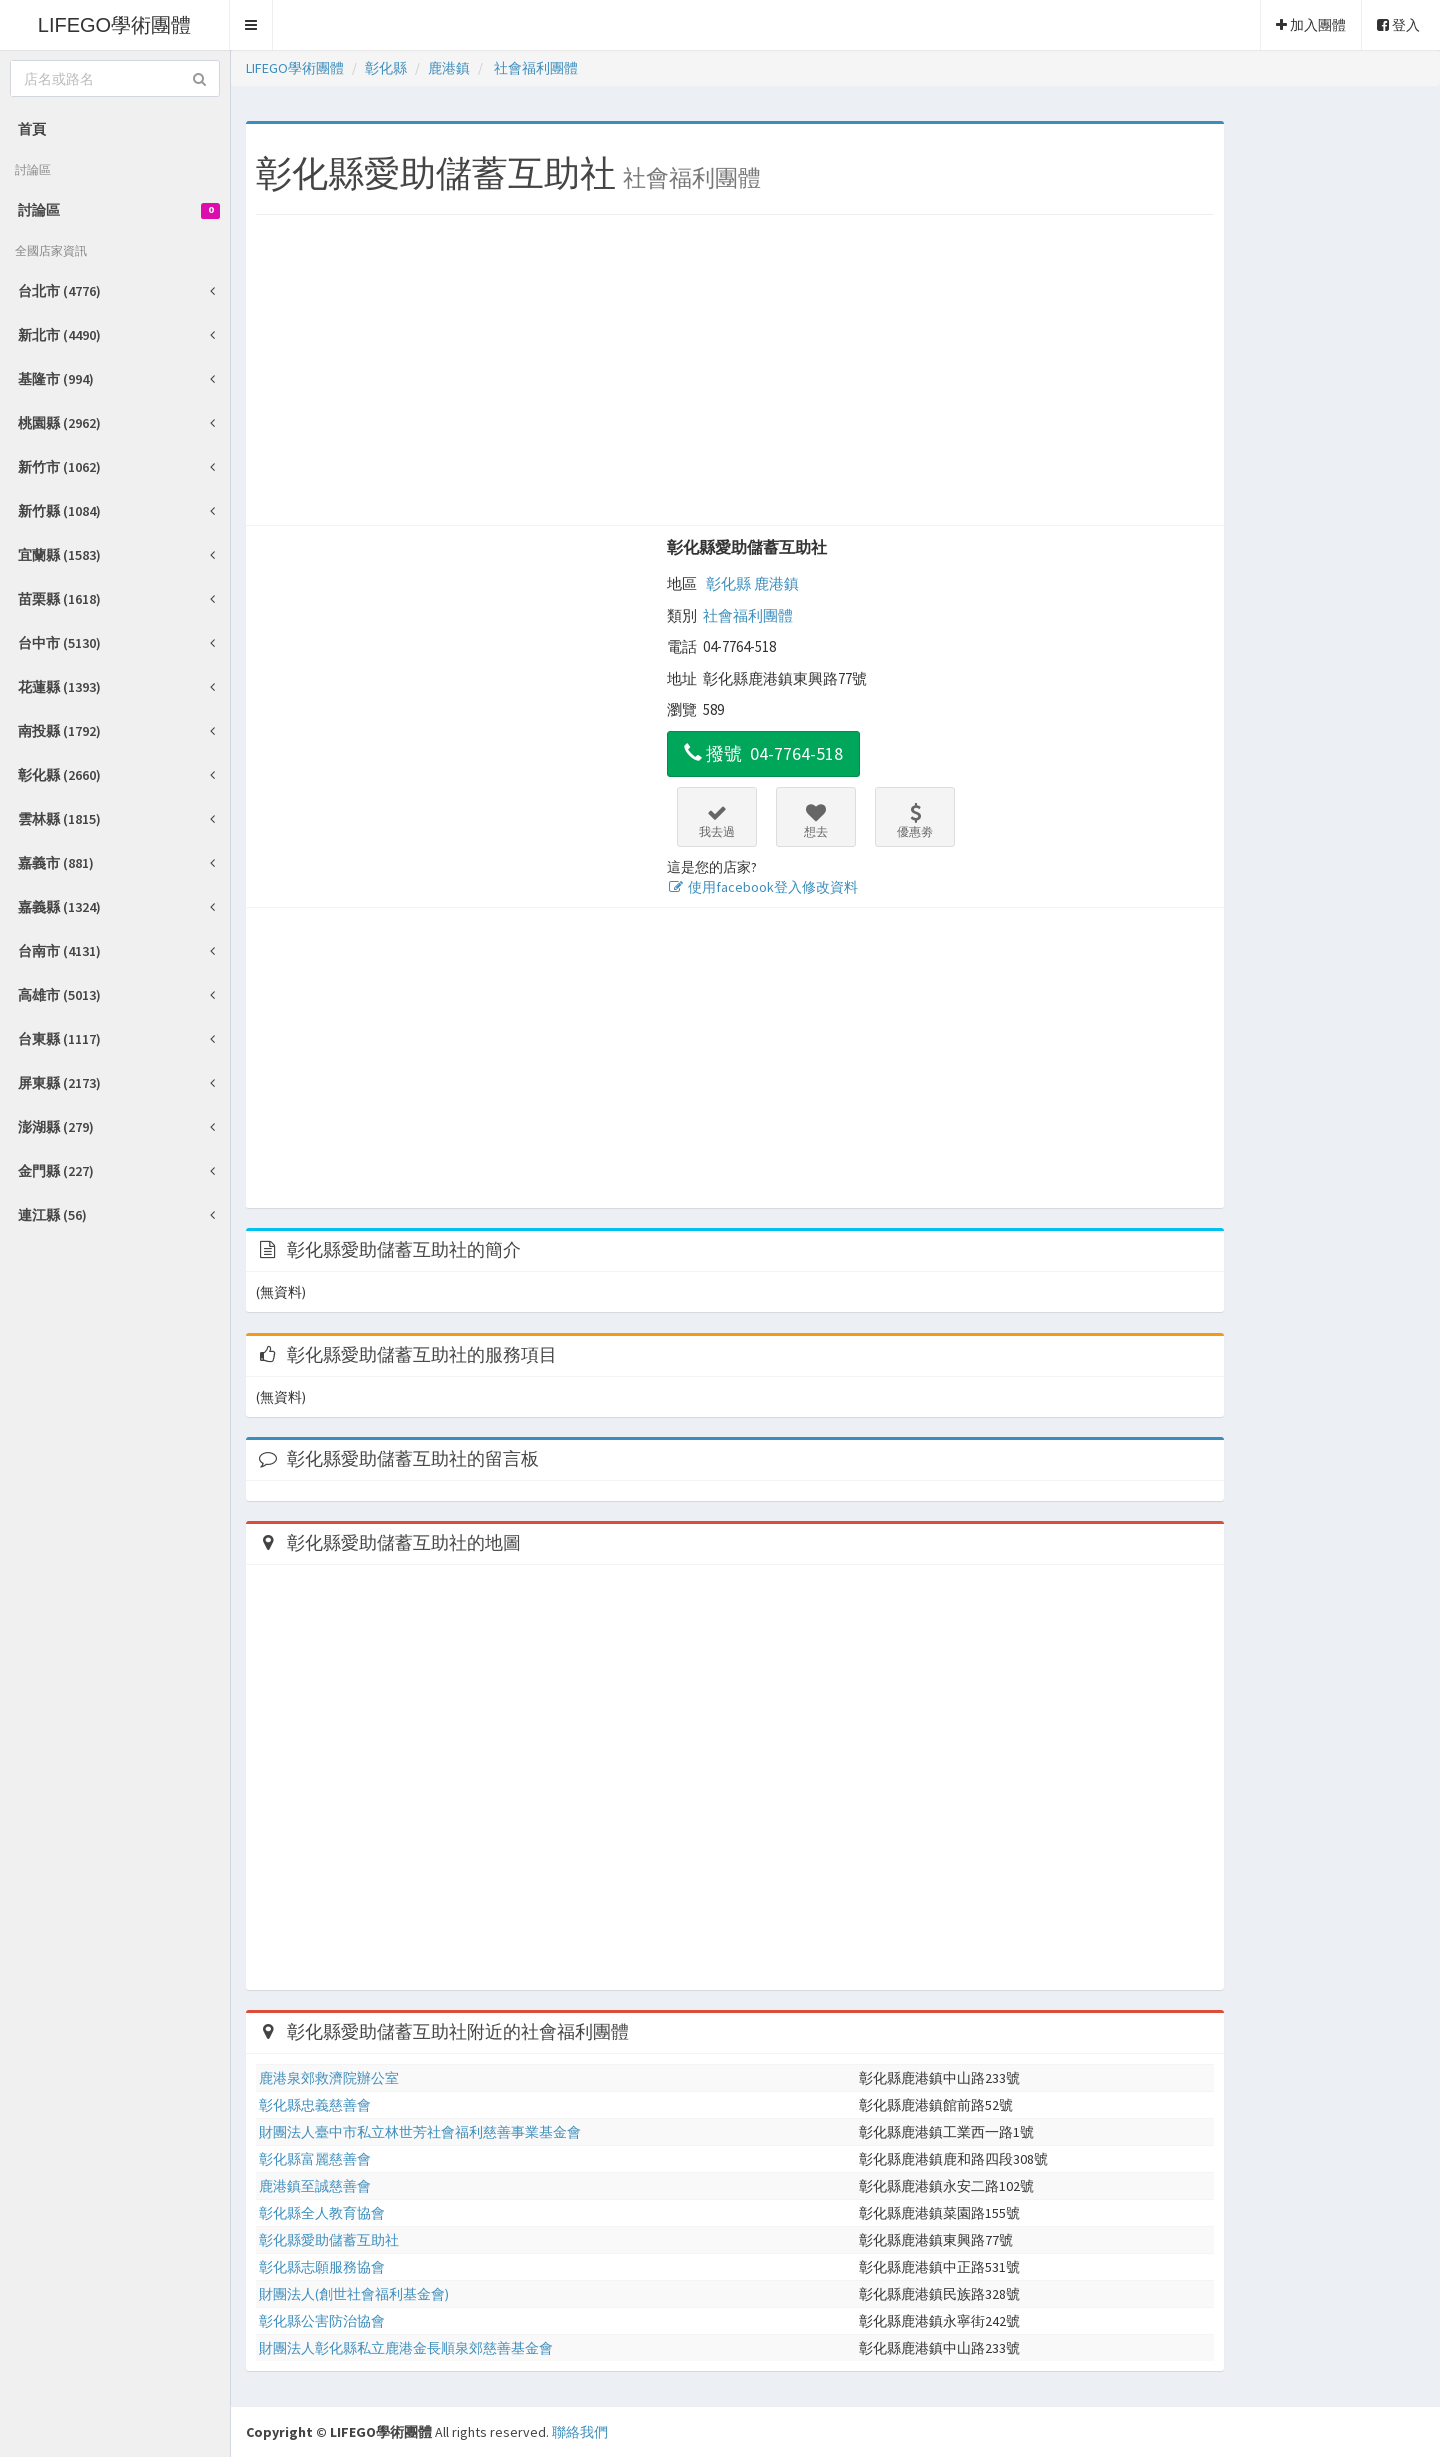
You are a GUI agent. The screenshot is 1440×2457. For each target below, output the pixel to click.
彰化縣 (728, 583)
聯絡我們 (580, 2432)
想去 (816, 821)
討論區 (119, 210)
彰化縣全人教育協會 (322, 2213)
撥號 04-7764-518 (763, 753)
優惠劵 (915, 821)
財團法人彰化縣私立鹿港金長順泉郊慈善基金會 (406, 2348)
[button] (251, 25)
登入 (1398, 25)
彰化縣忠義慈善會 (315, 2105)
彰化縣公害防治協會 (322, 2321)
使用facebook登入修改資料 (762, 887)
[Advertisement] (735, 375)
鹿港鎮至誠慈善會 (315, 2186)
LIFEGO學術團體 (114, 25)
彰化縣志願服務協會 (322, 2267)
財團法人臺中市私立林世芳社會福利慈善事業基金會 (420, 2132)
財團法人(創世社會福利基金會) (354, 2294)
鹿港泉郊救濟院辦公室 (329, 2078)
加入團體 (1311, 25)
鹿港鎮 (776, 583)
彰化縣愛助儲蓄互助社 (747, 547)
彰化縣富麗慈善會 (315, 2159)
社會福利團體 (748, 615)
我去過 (717, 821)
